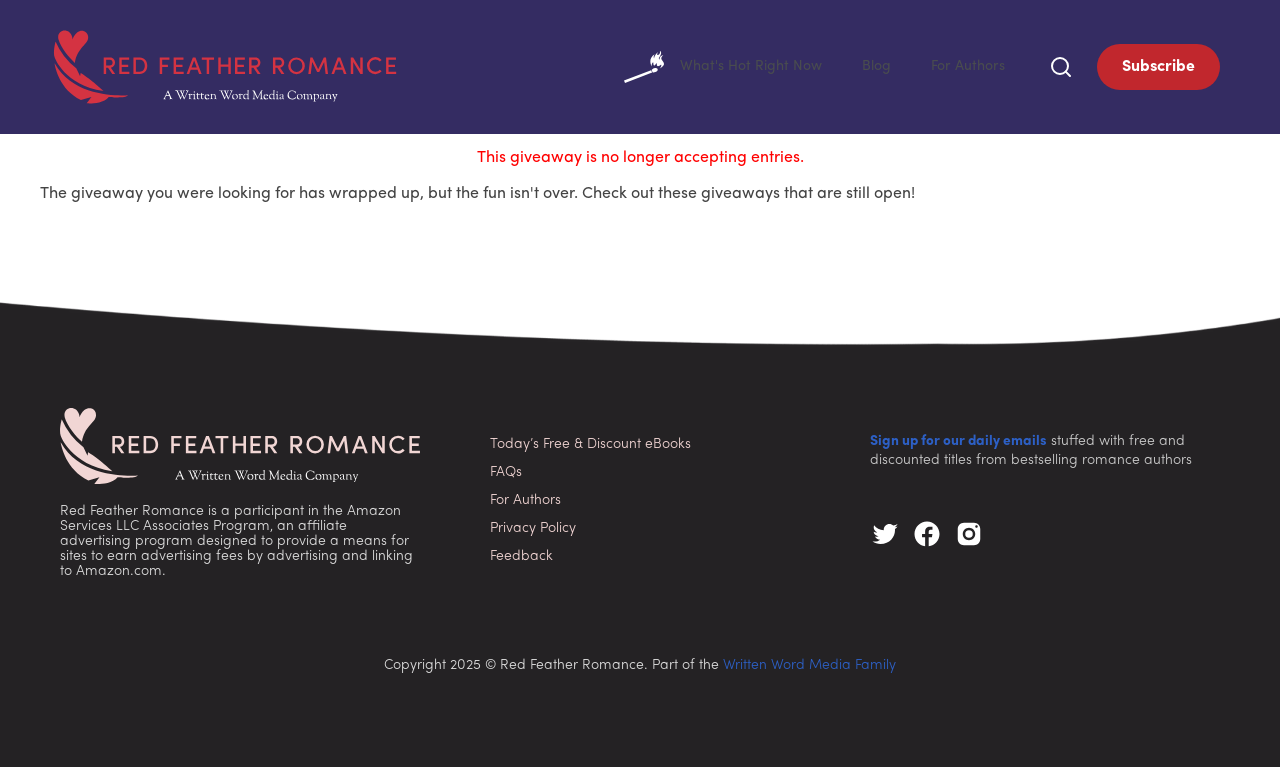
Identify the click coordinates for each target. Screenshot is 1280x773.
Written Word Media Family (809, 671)
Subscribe (1158, 70)
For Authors (963, 69)
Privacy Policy (533, 534)
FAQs (506, 478)
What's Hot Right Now (704, 70)
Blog (866, 69)
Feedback (521, 562)
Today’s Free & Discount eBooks (590, 450)
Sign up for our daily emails (958, 447)
